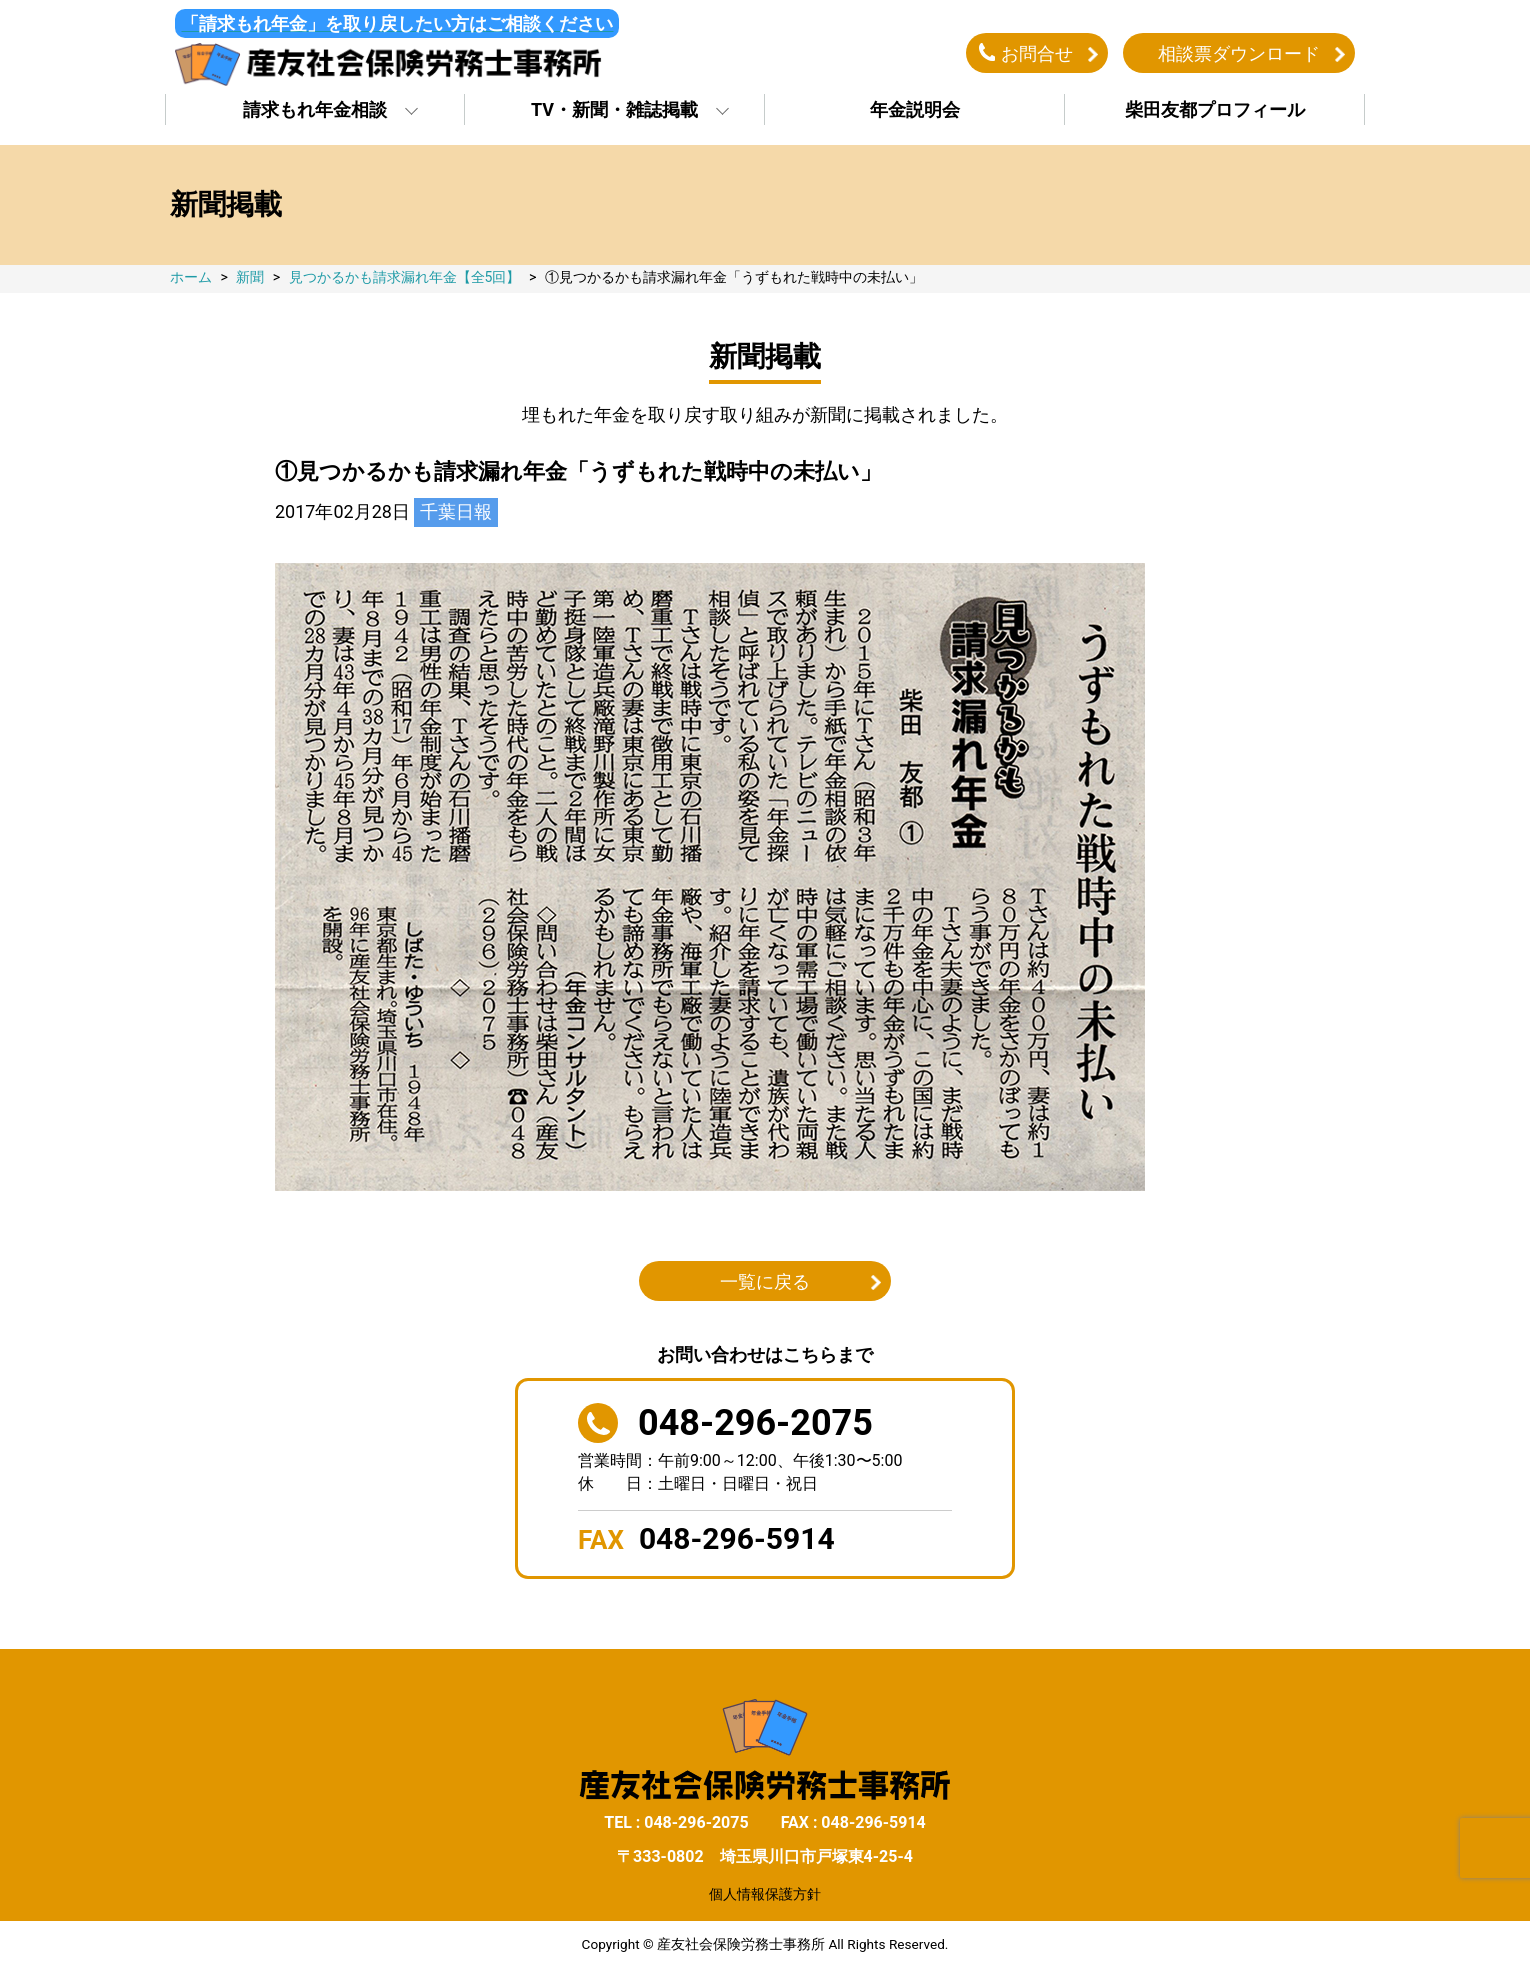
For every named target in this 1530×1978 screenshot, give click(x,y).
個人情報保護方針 (765, 1895)
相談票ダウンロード (1239, 53)
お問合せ (1037, 53)
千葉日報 (456, 513)
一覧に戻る (765, 1283)
